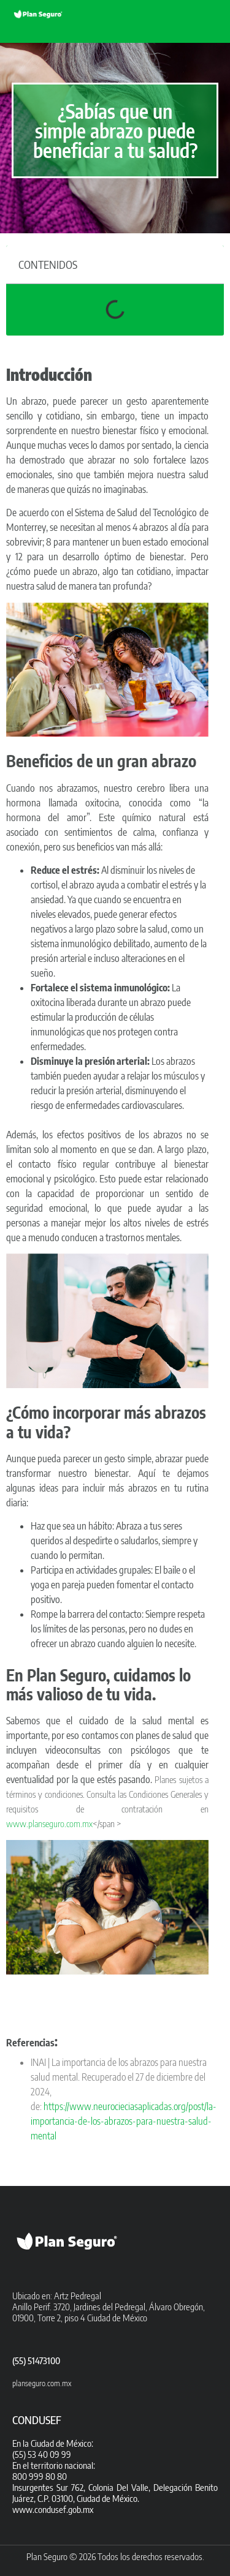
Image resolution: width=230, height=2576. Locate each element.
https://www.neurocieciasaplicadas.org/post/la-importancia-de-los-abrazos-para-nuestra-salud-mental (124, 2121)
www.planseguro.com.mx (49, 1823)
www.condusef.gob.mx (52, 2509)
